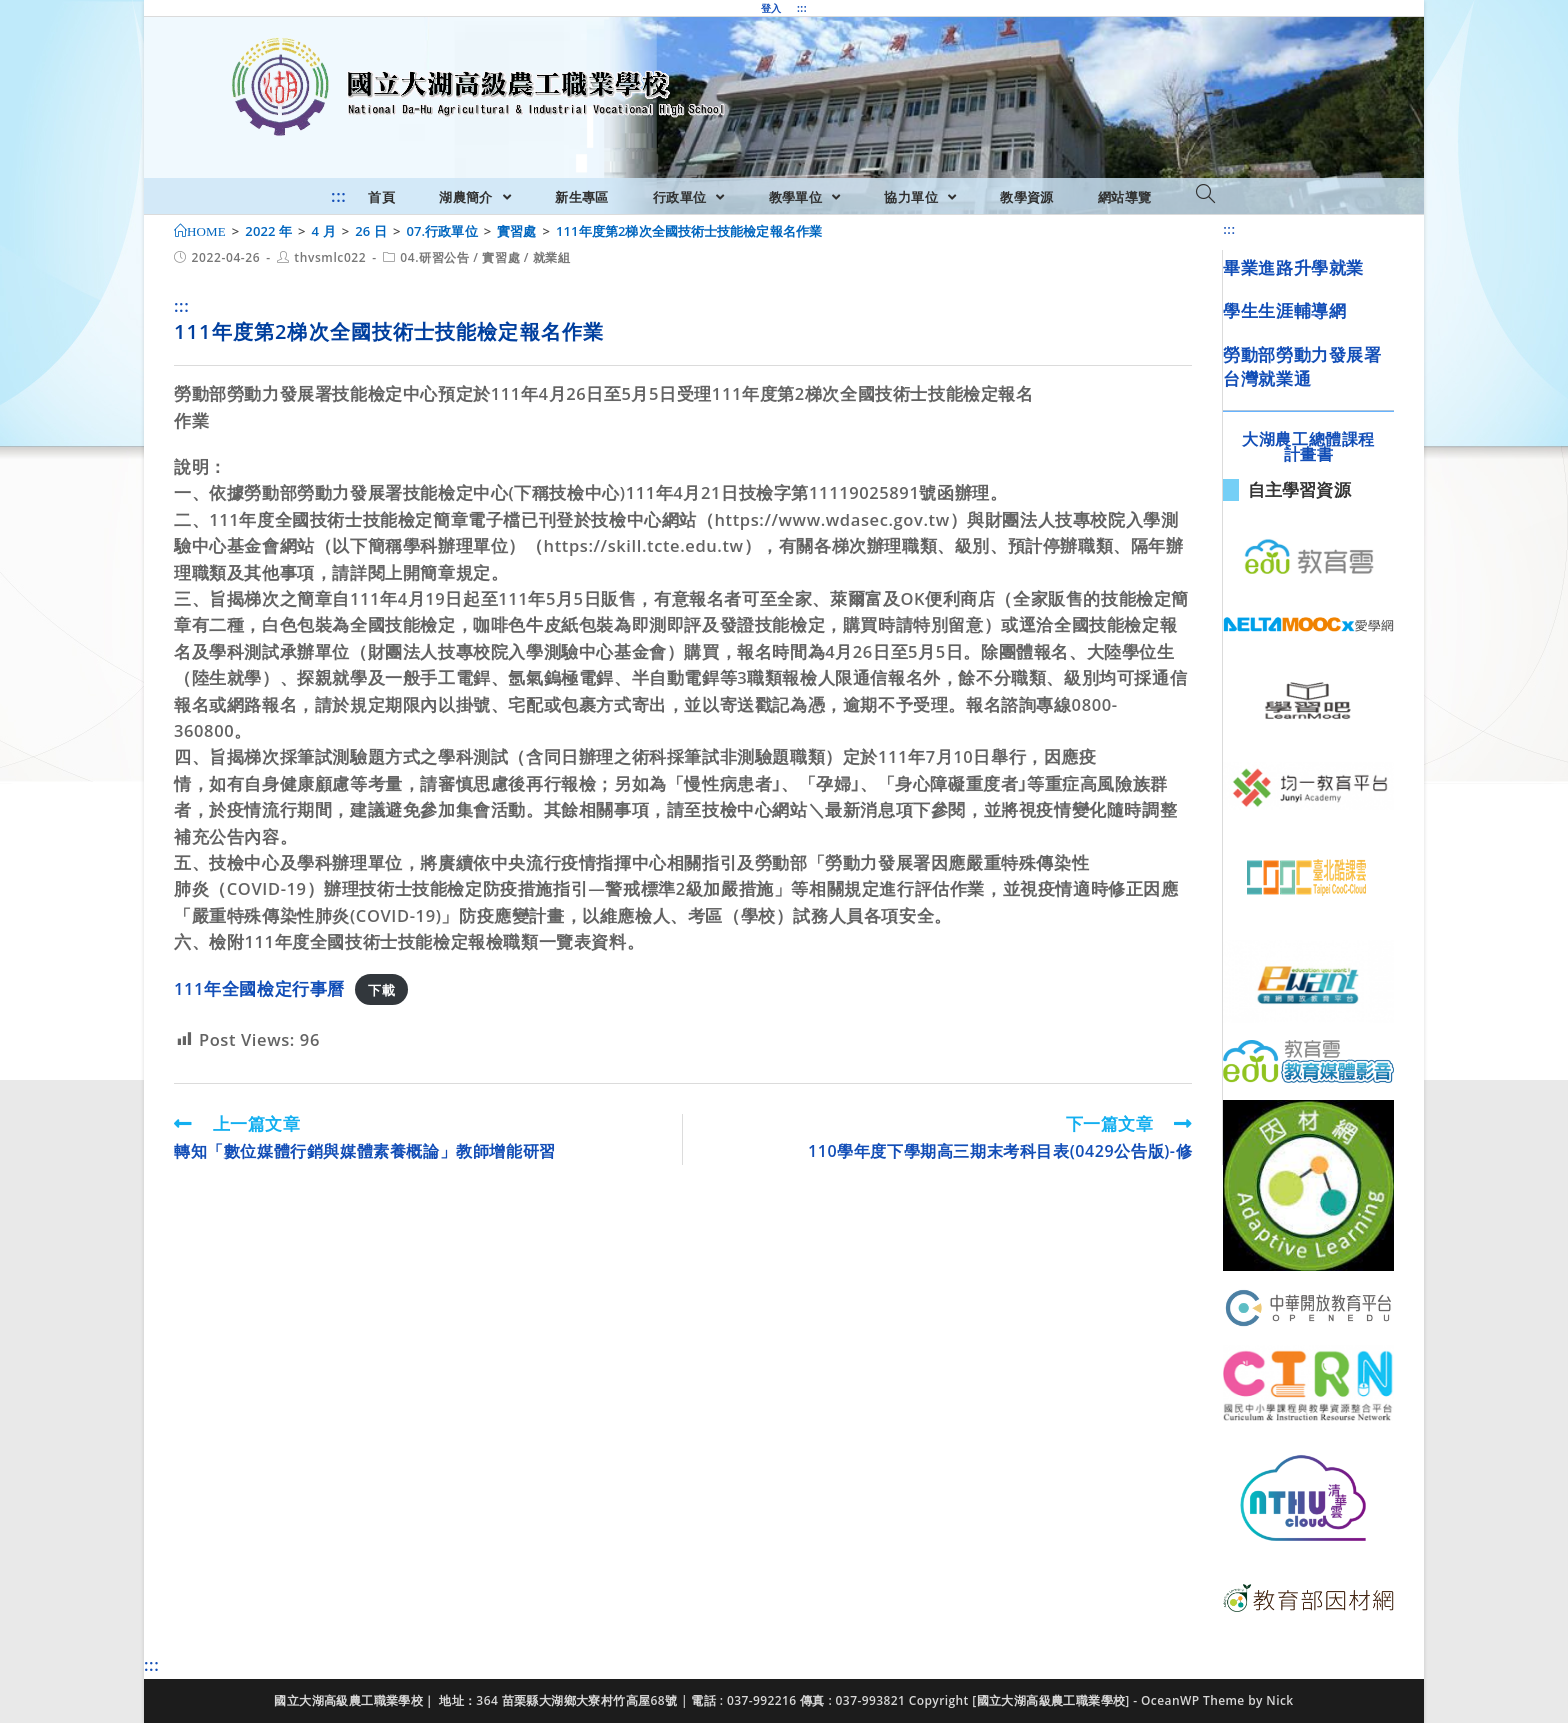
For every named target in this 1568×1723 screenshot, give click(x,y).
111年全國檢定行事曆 (259, 988)
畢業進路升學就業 (1293, 267)
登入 (771, 8)
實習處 (501, 257)
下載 (381, 990)
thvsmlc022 (330, 257)
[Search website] (1205, 195)
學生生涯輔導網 (1284, 310)
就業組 (552, 257)
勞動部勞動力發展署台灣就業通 (1302, 366)
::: (802, 8)
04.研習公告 (434, 257)
